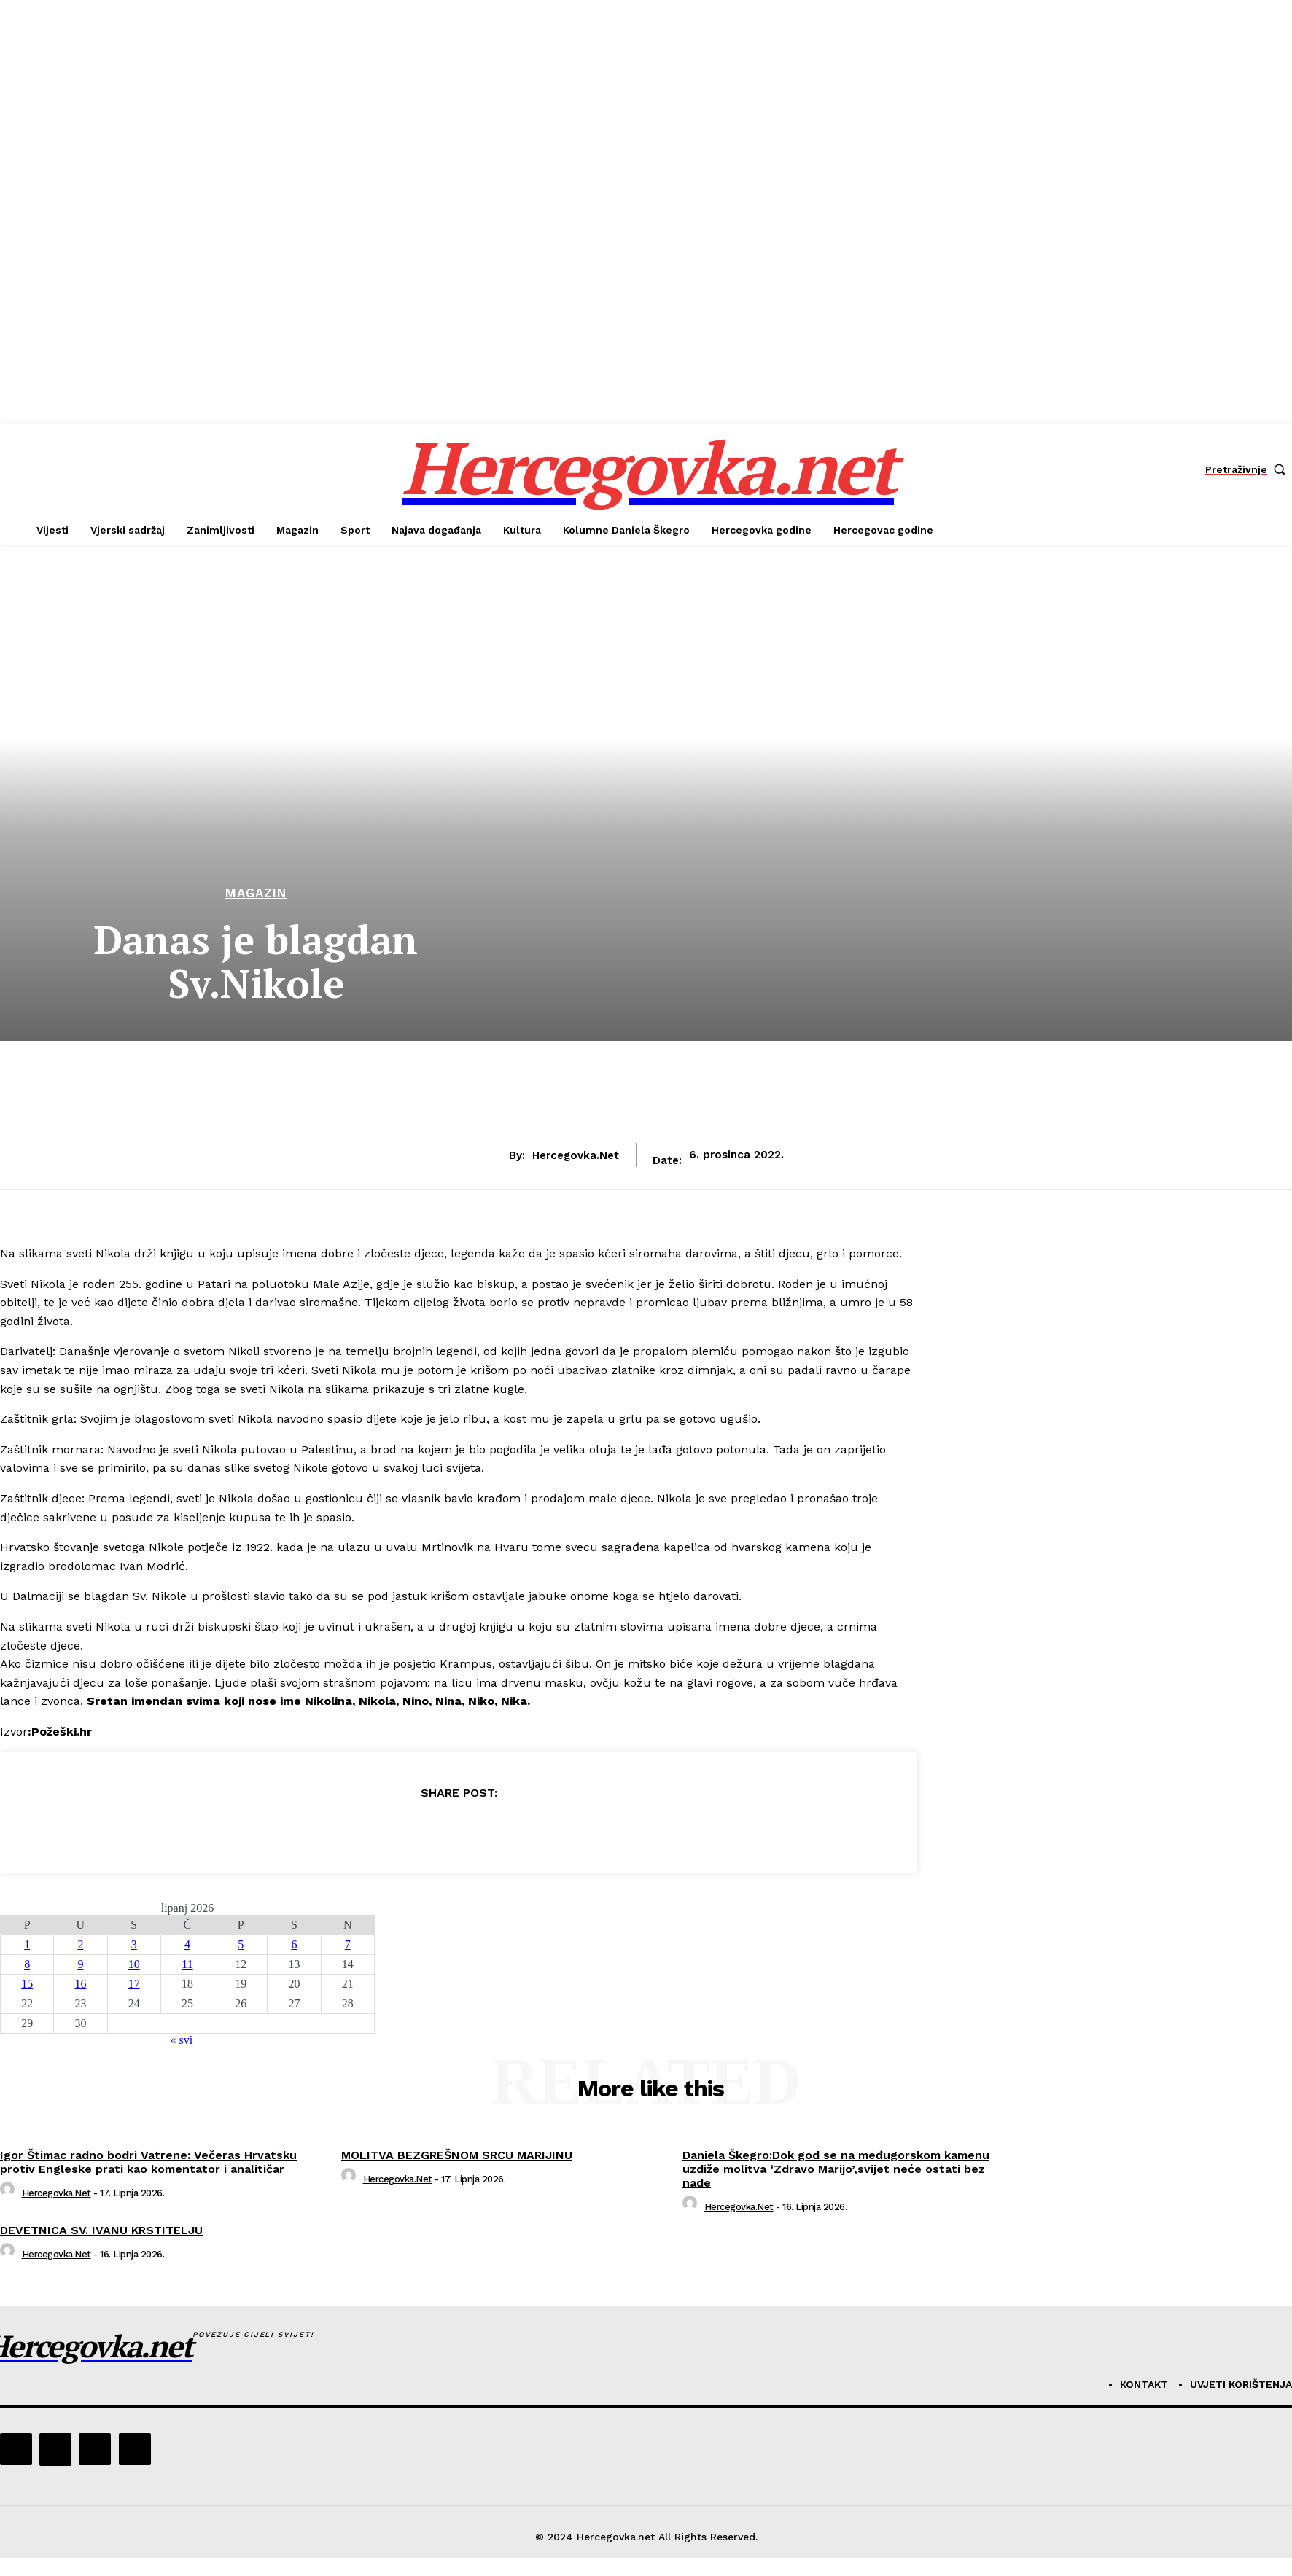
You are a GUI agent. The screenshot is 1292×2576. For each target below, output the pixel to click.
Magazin (256, 893)
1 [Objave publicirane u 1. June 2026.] (27, 1944)
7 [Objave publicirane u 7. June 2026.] (348, 1944)
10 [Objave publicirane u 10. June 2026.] (134, 1964)
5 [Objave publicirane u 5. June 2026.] (241, 1944)
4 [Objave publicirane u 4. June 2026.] (187, 1944)
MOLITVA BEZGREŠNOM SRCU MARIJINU (456, 2155)
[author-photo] (9, 2192)
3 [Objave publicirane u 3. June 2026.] (134, 1944)
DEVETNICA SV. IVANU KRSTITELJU (101, 2230)
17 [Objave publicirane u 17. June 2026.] (134, 1984)
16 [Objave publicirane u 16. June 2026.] (80, 1984)
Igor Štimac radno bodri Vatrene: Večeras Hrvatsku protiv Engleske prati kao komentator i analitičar (148, 2162)
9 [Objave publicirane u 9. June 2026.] (80, 1964)
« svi (182, 2040)
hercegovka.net (575, 1155)
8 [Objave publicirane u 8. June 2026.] (27, 1964)
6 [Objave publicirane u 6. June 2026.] (294, 1944)
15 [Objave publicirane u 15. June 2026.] (27, 1984)
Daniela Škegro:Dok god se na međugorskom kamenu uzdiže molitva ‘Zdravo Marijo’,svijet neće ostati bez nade (835, 2169)
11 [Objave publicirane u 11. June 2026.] (187, 1964)
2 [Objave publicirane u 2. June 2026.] (80, 1944)
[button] (1248, 469)
